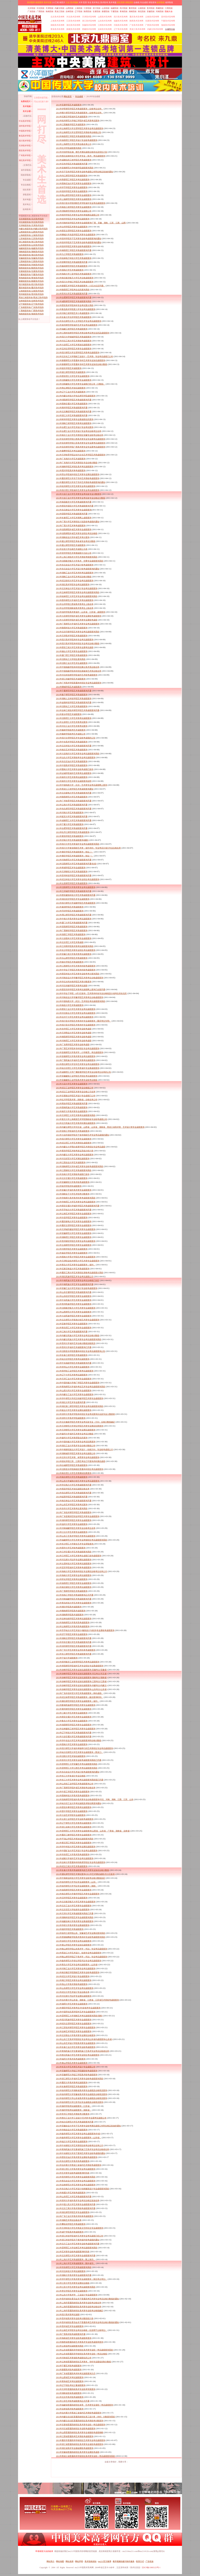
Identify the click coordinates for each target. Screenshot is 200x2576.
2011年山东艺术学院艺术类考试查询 (72, 1504)
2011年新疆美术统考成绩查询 (69, 2369)
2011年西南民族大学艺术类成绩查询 (72, 1107)
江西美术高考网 (105, 25)
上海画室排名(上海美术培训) (31, 235)
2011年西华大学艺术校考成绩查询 (71, 1548)
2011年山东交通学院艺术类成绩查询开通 (73, 1292)
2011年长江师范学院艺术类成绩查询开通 (73, 1654)
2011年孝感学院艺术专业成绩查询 (71, 867)
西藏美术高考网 (89, 29)
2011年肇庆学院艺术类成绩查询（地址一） (74, 856)
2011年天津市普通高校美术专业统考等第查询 (75, 2389)
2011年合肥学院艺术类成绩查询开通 (72, 828)
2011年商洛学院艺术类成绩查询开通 (72, 1103)
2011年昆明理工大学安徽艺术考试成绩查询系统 (76, 1764)
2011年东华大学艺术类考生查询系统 (72, 1508)
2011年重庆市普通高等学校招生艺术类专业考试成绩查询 (80, 2440)
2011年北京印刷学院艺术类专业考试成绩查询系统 (77, 632)
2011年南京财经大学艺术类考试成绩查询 (73, 1587)
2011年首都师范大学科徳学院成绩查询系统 (74, 168)
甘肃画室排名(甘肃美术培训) (31, 271)
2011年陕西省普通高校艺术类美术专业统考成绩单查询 (79, 2342)
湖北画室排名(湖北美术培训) (31, 255)
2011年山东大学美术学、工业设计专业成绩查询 (76, 2295)
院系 (85, 2)
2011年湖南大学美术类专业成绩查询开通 (73, 2275)
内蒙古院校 (59, 8)
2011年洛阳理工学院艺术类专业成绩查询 (73, 1583)
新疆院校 (106, 11)
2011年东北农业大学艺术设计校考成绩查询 (74, 565)
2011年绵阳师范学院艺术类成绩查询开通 (73, 400)
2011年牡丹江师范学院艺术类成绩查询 (73, 832)
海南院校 (49, 11)
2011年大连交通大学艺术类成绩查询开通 (73, 1736)
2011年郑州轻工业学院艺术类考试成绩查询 (74, 1371)
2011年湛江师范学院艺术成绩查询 (71, 372)
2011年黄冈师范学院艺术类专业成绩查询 (73, 1709)
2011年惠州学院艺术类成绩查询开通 (72, 407)
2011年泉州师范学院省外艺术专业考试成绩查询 (76, 325)
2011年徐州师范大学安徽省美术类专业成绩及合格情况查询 (81, 2094)
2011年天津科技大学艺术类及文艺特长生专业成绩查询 (79, 2228)
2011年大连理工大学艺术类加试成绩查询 (73, 345)
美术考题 (112, 2)
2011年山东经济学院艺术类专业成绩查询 (73, 1296)
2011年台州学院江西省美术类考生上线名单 (74, 604)
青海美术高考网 (57, 29)
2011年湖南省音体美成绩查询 (69, 2393)
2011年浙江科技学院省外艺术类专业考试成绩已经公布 (79, 2236)
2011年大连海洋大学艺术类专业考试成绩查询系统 (77, 753)
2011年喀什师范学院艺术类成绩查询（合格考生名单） (79, 113)
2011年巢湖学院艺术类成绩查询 (70, 907)
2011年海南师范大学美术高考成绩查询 (73, 1622)
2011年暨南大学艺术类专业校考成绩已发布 (74, 769)
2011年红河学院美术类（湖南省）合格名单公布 (76, 1099)
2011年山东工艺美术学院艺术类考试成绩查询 (75, 1536)
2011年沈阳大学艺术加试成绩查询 (71, 1756)
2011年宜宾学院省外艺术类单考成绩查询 (73, 1567)
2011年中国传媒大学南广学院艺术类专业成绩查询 (77, 1383)
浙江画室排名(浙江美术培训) (31, 242)
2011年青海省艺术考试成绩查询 (70, 2381)
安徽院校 (151, 11)
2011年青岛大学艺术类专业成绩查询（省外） (75, 1265)
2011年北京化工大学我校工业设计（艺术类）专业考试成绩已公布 (84, 356)
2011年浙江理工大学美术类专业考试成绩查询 (75, 2169)
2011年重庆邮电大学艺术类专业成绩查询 (73, 1221)
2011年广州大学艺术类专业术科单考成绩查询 (75, 1650)
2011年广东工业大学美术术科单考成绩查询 (74, 2216)
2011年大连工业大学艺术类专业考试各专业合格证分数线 (80, 498)
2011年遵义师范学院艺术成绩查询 (71, 545)
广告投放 (149, 2561)
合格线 (137, 2)
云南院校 (142, 8)
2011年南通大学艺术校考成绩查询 (71, 2193)
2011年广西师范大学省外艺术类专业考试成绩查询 (77, 624)
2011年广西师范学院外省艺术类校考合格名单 (75, 1788)
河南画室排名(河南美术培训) (31, 265)
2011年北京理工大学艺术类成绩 (70, 942)
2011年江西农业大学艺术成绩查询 (71, 1162)
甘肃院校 (96, 11)
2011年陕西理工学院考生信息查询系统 (73, 289)
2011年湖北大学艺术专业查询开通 (71, 1402)
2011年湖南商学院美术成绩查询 (70, 1615)
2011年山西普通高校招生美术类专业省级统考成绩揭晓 (79, 2432)
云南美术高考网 (152, 17)
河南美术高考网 (121, 25)
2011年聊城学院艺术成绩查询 (69, 687)
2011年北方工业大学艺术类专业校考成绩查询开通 (77, 2244)
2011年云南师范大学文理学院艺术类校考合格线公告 (78, 132)
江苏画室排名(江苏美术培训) (31, 238)
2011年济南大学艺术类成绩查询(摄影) (72, 840)
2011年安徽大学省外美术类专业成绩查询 (73, 1190)
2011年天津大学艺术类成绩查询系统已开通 (74, 1913)
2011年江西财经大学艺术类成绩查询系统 (73, 1170)
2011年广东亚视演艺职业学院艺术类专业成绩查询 (77, 1516)
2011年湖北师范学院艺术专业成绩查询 (73, 2212)
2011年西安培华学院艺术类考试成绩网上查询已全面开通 (80, 989)
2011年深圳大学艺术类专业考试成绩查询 (73, 1941)
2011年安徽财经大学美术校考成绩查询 (73, 1182)
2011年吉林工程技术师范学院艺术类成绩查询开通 (77, 710)
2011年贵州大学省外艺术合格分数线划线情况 (75, 1343)
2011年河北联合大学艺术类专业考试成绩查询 (75, 1013)
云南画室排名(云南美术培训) (31, 291)
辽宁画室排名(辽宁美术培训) (31, 304)
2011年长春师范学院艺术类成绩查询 (72, 2086)
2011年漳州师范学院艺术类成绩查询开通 (73, 1646)
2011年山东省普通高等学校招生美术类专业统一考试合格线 (81, 2354)
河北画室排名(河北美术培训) (31, 222)
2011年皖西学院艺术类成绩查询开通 (72, 1497)
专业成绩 (144, 2)
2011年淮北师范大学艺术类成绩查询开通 (73, 1493)
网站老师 (69, 2561)
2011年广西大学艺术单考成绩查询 (71, 525)
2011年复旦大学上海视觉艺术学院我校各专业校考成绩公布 (81, 1119)
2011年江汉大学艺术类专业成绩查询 (72, 1532)
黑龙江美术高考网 (137, 29)
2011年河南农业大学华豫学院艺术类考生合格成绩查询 (79, 978)
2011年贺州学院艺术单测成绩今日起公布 (73, 553)
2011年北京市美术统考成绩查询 (70, 2397)
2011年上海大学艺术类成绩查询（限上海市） (75, 2259)
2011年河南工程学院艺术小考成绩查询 (73, 313)
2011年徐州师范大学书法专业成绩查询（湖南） (76, 1886)
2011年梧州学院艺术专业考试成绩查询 (73, 219)
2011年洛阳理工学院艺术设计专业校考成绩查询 (76, 140)
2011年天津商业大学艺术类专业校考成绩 (73, 1033)
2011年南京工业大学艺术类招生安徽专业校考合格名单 (79, 435)
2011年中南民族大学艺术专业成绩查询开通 (74, 1284)
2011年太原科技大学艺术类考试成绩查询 (73, 1563)
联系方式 (140, 2561)
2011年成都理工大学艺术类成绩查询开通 (73, 820)
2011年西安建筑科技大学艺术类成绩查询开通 (75, 895)
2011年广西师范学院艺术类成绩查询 (72, 1591)
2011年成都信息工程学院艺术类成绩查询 (73, 160)
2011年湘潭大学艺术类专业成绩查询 (72, 2004)
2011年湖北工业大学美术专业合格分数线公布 (75, 1445)
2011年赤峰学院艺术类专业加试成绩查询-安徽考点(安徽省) (81, 1670)
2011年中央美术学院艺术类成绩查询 (72, 742)
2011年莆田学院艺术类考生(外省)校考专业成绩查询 (78, 2008)
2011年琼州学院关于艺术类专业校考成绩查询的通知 (78, 238)
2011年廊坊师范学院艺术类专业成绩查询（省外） (77, 1701)
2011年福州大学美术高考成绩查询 (71, 2059)
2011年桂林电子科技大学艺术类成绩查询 (73, 258)
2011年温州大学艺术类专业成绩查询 (72, 1524)
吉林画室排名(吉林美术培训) (31, 301)
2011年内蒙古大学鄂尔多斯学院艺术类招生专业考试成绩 (80, 1147)
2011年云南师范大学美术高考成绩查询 (73, 1626)
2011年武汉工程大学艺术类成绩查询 (72, 1866)
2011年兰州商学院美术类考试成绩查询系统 (74, 946)
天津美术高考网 (89, 17)
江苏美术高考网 (73, 21)
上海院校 (78, 8)
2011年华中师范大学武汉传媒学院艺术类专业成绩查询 (79, 1398)
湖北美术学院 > (25, 160)
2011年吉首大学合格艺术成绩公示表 (72, 549)
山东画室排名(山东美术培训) (31, 245)
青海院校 (124, 11)
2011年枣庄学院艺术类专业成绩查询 (72, 2291)
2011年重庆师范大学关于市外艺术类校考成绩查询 (77, 478)
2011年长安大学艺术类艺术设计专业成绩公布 (75, 2067)
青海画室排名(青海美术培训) (31, 278)
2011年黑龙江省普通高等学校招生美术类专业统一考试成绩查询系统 (85, 2456)
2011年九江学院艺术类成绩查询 (70, 254)
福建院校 (115, 8)
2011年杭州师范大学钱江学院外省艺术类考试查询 (77, 120)
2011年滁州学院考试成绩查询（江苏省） (73, 2106)
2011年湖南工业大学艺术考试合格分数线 (73, 577)
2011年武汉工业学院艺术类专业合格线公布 (74, 1088)
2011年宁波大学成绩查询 (67, 1658)
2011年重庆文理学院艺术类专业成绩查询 (73, 1225)
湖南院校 (133, 11)
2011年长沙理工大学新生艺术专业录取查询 (75, 1544)
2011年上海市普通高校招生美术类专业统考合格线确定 (79, 2310)
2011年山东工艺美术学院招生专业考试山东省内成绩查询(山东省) (84, 2039)
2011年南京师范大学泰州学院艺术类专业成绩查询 (77, 1894)
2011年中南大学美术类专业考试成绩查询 (73, 919)
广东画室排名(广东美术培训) (31, 307)
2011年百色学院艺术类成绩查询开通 (72, 164)
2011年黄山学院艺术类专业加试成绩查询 (73, 1945)
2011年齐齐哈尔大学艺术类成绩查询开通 (73, 1210)
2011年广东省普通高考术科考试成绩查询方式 (75, 2373)
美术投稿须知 (90, 2561)
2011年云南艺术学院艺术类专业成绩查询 (73, 1213)
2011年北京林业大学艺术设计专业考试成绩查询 (76, 588)
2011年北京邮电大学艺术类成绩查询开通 (73, 793)
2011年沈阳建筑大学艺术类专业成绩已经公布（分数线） (80, 384)
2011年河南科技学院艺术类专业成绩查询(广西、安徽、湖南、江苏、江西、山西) (91, 223)
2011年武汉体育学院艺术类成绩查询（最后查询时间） (79, 1697)
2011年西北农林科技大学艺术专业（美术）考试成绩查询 (80, 156)
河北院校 (40, 8)
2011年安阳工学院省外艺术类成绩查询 (73, 1131)
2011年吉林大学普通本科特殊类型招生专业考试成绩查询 (80, 1862)
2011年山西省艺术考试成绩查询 (70, 2377)
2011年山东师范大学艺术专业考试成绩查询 (74, 1988)
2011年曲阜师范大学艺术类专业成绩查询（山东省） (78, 2137)
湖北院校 (142, 11)
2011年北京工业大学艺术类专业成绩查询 (73, 1905)
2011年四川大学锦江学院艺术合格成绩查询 (74, 282)
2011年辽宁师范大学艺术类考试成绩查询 (73, 1823)
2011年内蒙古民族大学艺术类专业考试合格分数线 (77, 1335)
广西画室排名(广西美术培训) (31, 310)
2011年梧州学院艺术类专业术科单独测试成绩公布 (77, 215)
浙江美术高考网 (89, 21)
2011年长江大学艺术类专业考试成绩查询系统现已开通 (79, 1780)
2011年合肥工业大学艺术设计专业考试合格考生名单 (78, 431)
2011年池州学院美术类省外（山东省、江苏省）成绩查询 (80, 612)
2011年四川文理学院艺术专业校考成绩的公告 (75, 738)
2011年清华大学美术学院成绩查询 (71, 1418)
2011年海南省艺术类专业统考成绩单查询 (73, 2338)
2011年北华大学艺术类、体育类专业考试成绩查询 (77, 1457)
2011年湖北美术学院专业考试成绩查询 (73, 584)
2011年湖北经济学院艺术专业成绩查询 (73, 899)
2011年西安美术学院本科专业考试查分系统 (74, 305)
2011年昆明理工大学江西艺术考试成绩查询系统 (76, 1768)
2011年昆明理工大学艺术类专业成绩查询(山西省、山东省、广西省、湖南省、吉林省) (93, 1831)
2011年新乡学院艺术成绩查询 (69, 714)
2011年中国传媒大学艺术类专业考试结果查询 (75, 1442)
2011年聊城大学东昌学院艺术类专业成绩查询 (75, 234)
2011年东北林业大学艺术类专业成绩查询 (73, 510)
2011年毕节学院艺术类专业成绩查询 (72, 187)
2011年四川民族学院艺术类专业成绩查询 (73, 2020)
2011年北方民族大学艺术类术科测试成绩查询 (75, 1123)
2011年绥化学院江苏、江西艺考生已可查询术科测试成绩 (80, 1461)
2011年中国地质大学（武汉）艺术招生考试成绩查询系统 (80, 1001)
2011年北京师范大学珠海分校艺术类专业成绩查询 (77, 1320)
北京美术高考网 (57, 17)
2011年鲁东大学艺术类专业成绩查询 (72, 1721)
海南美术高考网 (168, 25)
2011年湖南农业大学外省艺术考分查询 (73, 537)
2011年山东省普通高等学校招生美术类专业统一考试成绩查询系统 (84, 2350)
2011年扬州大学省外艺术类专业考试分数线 (74, 1434)
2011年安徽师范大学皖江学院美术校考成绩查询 (76, 2075)
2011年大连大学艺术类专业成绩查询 (72, 1084)
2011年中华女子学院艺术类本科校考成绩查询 (75, 970)
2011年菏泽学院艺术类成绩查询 (70, 911)
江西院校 (169, 8)
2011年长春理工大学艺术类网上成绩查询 (73, 518)
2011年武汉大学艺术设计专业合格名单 (73, 1992)
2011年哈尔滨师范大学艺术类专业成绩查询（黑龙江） (79, 1752)
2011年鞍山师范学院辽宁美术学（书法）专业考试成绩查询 (81, 1957)
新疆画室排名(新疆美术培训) (31, 281)
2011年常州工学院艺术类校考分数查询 (73, 2114)
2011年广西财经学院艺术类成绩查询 (72, 930)
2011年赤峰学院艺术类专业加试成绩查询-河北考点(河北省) (81, 1673)
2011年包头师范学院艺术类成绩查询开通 (73, 808)
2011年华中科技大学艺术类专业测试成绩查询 (75, 1846)
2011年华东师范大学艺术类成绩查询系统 (73, 2267)
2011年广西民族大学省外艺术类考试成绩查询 (75, 1060)
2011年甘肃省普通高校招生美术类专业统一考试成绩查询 (80, 2424)
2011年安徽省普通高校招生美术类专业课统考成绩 (77, 2452)
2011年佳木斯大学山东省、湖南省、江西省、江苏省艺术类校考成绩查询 (87, 2000)
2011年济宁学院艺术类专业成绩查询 (72, 1634)
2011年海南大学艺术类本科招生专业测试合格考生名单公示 (81, 1571)
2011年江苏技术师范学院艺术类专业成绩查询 (75, 2027)
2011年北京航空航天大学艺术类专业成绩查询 (75, 1902)
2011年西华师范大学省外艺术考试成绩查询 (74, 600)
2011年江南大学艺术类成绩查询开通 (72, 1331)
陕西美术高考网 (136, 21)
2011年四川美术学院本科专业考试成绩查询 (74, 639)
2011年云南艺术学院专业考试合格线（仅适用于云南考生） (81, 2330)
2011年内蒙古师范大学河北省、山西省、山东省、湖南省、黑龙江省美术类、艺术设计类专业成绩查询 (100, 1127)
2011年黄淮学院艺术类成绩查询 (70, 836)
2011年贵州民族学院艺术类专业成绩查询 (73, 1304)
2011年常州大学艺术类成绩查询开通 (72, 293)
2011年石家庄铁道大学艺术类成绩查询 (73, 1269)
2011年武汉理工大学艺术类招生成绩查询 (73, 1143)
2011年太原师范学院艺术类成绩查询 (72, 883)
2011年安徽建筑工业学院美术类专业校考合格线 (76, 1080)
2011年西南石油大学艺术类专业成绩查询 (73, 183)
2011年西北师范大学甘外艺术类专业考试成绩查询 (77, 1064)
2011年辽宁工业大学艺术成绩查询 (71, 392)
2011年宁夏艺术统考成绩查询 (69, 2366)
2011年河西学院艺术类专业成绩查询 (72, 1249)
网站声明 (79, 2561)
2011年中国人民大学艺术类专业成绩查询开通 (75, 2204)
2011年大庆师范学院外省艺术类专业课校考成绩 (76, 620)
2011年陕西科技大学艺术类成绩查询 (72, 628)
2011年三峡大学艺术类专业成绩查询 (72, 1713)
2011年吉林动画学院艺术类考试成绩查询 (73, 1618)
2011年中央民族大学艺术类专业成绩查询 (73, 1300)
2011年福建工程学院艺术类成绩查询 (72, 329)
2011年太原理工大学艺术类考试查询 (72, 722)
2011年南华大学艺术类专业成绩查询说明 (73, 781)
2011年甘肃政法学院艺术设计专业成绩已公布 (75, 1096)
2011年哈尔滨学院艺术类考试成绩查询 (73, 1359)
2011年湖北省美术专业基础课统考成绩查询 (74, 2448)
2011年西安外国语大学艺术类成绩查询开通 (74, 506)
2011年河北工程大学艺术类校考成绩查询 (73, 341)
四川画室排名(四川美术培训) (31, 284)
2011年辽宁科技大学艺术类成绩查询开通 (73, 1732)
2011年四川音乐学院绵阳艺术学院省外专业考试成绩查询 (80, 203)
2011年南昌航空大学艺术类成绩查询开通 (73, 502)
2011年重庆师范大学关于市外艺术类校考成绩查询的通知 (80, 482)
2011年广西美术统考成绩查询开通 (71, 2334)
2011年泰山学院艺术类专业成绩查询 (72, 2063)
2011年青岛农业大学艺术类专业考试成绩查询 (75, 2181)
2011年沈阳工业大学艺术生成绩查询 (72, 663)
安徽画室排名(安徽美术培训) (31, 258)
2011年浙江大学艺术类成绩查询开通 (72, 415)
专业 (89, 2)
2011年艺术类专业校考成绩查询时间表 (73, 2173)
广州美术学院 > (25, 155)
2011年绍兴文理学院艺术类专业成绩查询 (73, 2023)
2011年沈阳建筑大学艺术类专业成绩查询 (73, 380)
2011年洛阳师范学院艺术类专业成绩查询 (73, 1890)
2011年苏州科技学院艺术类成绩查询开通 (73, 875)
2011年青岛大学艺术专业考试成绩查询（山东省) (77, 1964)
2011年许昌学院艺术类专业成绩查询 (72, 1217)
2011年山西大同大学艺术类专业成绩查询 (73, 1390)
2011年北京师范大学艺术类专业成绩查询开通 (75, 2255)
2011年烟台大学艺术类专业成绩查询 (72, 651)
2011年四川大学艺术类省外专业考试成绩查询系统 (77, 844)
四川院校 (124, 8)
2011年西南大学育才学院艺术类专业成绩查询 (75, 1257)
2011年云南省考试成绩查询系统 (70, 2346)
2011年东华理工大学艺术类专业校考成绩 (73, 1029)
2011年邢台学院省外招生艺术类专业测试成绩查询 (77, 474)
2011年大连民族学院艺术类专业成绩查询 (73, 1316)
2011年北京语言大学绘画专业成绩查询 (73, 1909)
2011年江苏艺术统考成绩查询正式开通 (73, 2401)
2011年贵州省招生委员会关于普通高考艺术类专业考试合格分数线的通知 (87, 2299)
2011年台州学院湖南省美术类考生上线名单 (74, 608)
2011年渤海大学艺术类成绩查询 (70, 270)
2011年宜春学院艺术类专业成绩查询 (72, 1324)
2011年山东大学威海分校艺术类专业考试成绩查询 (78, 1481)
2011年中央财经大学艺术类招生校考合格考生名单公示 (79, 2145)
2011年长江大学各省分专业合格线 (71, 1776)
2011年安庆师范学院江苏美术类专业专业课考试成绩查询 (80, 443)
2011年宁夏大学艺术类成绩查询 (70, 824)
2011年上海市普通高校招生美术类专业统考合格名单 (78, 2303)
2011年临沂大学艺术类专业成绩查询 (72, 2141)
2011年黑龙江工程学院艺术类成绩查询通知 (74, 789)
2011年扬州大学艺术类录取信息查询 (72, 1438)
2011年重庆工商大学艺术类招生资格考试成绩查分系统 (79, 1272)
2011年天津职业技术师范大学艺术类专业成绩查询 (77, 1261)
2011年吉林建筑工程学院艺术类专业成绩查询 (75, 1729)
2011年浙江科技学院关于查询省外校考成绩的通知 (77, 2240)
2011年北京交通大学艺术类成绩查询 (72, 1178)
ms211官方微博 (104, 2561)
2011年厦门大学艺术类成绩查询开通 (72, 923)
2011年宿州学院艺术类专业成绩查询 (72, 191)
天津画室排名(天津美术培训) (31, 225)
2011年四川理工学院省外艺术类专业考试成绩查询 (77, 490)
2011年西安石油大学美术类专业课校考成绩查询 (76, 2157)
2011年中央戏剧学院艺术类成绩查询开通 (73, 1363)
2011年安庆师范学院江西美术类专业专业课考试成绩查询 (80, 439)
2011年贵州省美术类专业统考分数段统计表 (74, 2318)
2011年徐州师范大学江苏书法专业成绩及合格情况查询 (79, 2102)
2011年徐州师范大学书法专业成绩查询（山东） (76, 1882)
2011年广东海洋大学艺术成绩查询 (71, 459)
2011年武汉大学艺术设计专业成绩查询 (73, 1976)
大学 (80, 2)
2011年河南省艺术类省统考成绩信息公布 (73, 2358)
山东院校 (106, 8)
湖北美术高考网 (73, 25)
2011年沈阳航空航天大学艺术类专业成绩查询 (75, 1308)
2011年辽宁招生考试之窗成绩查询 (71, 2385)
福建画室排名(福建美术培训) (31, 248)
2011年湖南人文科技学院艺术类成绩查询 (73, 698)
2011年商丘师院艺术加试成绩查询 (71, 388)
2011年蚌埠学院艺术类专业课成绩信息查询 (74, 419)
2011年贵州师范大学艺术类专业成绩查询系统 (75, 2177)
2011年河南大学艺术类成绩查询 (70, 812)
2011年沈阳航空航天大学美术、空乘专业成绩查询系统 (79, 561)
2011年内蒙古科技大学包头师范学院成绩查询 (75, 396)
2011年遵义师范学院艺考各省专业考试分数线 (75, 541)
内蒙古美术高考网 (155, 29)
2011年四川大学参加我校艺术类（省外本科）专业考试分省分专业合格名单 (88, 848)
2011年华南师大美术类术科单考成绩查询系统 (75, 1198)
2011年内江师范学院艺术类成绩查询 (72, 175)
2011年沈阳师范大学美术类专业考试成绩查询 (75, 887)
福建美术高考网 (121, 21)
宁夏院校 (115, 11)
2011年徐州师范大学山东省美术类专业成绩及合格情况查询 (81, 2098)
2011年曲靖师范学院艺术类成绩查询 (72, 266)
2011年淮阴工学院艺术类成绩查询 (71, 934)
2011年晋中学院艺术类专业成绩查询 (72, 1811)
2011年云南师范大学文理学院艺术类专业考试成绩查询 (79, 128)
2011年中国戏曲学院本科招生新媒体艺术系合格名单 (78, 671)
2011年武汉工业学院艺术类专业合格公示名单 (75, 1092)
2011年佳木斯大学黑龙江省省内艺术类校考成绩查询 (78, 2165)
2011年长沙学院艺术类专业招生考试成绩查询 (75, 950)
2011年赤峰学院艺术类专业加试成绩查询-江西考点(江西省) (81, 1681)
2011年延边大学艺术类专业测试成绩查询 (73, 1410)
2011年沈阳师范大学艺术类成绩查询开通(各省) (76, 864)
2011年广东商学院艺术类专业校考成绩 (73, 1044)
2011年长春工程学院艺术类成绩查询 (72, 1355)
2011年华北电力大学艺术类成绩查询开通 (73, 1485)
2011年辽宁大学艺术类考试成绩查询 (72, 1375)
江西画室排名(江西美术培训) (31, 261)
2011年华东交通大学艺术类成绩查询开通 (73, 1642)
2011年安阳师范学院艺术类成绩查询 (72, 926)
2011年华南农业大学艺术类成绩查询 (72, 2130)
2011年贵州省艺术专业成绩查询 (70, 2326)
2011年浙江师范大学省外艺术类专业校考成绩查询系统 (79, 2078)
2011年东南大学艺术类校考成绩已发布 (73, 1174)
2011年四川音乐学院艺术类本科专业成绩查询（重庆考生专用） (83, 1021)
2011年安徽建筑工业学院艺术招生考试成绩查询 (76, 1076)
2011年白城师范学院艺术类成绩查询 (72, 1465)
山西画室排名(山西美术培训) (31, 232)
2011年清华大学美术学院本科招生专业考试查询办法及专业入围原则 (85, 1414)
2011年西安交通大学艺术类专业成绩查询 (73, 1717)
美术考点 (96, 2)
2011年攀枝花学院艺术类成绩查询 (71, 2224)
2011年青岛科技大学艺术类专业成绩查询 (73, 1603)
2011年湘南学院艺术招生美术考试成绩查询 (74, 466)
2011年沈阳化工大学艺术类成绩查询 (72, 706)
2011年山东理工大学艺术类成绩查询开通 (73, 2196)
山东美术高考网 (105, 21)
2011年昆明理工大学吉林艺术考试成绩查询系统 (76, 2248)
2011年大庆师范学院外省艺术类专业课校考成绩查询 (78, 616)
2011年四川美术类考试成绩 (68, 2314)
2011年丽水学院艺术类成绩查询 (70, 962)
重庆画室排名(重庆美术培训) (31, 288)
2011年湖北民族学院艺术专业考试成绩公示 (74, 1276)
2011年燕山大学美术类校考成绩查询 (72, 1984)
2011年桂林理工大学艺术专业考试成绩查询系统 (76, 596)
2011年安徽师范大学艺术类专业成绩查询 (73, 1233)
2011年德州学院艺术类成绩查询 (70, 1929)
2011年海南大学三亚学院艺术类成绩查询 (73, 274)
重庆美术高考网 (136, 17)
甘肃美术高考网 (152, 21)
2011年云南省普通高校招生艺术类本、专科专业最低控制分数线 (83, 2362)
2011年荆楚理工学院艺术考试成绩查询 (73, 179)
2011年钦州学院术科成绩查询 (69, 1186)
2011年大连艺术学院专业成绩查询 (71, 1815)
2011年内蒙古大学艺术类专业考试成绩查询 (74, 1154)
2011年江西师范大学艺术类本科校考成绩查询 (75, 966)
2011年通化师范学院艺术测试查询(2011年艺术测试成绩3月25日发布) (85, 1874)
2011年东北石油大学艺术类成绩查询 (72, 761)
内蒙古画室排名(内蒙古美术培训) (33, 229)
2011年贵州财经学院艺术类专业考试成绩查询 (75, 1241)
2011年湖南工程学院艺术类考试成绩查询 (73, 423)
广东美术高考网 (136, 25)
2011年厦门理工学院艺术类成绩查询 (72, 655)
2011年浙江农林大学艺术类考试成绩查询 (73, 1827)
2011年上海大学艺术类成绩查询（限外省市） (75, 2263)
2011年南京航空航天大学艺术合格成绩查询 (74, 278)
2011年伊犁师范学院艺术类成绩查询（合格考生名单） (79, 109)
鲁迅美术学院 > (25, 136)
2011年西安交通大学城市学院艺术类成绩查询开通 (77, 1206)
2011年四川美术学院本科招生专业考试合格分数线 (77, 643)
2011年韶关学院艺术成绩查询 (69, 368)
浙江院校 (96, 8)
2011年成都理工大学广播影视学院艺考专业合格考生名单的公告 (83, 1072)
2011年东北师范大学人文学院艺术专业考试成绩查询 (78, 321)
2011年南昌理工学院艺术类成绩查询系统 (73, 136)
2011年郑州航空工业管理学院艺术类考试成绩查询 (77, 1662)
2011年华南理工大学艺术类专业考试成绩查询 (75, 1202)
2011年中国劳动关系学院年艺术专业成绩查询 (75, 2012)
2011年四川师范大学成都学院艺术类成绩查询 (75, 903)
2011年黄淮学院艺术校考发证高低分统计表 (74, 1151)
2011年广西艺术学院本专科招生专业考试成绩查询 (77, 1048)
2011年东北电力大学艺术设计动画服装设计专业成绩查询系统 (82, 2189)
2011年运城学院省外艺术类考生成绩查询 (73, 773)
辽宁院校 (78, 11)
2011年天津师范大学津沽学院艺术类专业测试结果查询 (79, 1426)
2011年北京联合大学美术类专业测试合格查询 (75, 2035)
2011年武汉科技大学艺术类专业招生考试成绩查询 (77, 879)
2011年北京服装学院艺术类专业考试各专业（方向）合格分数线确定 (85, 1422)
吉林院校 (69, 11)
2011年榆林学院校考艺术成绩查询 (71, 730)
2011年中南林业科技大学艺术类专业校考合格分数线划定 (80, 1878)
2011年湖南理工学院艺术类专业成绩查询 (73, 1237)
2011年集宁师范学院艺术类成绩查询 (72, 694)
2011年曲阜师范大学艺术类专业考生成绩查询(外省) (78, 2134)
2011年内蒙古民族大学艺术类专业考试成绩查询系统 (78, 1339)
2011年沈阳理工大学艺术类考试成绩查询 (73, 718)
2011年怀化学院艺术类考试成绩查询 (72, 1579)
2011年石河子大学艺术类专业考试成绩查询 (74, 1017)
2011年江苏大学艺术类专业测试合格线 (73, 2283)
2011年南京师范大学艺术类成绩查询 (72, 1477)
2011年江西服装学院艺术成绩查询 (71, 124)
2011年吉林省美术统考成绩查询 (70, 2409)
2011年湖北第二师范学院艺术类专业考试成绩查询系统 (79, 1406)
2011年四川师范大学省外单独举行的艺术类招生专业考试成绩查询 (84, 1748)
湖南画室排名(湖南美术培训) (31, 251)
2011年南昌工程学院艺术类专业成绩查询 (73, 207)
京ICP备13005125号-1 (151, 2567)
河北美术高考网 (73, 17)
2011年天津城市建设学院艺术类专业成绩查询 (75, 1229)
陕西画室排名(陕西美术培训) (31, 268)
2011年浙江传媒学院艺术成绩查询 (71, 679)
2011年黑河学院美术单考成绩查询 (71, 470)
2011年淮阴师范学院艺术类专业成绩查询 (73, 1725)
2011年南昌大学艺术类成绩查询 (70, 1005)
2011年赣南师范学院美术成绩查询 (71, 1611)
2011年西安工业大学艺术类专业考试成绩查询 (75, 1009)
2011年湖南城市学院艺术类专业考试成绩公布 (75, 1453)
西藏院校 (160, 8)
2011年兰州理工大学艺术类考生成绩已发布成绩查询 (78, 1556)
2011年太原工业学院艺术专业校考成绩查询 (74, 1819)
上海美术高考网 (57, 21)
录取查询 (152, 2)
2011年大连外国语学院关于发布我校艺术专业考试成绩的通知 (82, 1135)
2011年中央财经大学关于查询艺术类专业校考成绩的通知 (80, 2153)
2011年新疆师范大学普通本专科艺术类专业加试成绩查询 (80, 360)
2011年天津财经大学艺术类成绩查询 (72, 871)
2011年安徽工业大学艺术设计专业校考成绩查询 (76, 1288)
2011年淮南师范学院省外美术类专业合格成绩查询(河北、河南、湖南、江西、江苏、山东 (94, 1799)
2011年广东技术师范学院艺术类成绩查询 (73, 1512)
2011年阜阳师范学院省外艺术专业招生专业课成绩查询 (79, 1666)
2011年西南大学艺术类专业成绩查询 (72, 1744)
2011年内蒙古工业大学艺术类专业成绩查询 (74, 1394)
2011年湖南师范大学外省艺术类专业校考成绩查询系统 (79, 1166)
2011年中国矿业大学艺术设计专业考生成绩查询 (76, 1850)
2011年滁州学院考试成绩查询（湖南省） (73, 2110)
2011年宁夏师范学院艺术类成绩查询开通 (73, 691)
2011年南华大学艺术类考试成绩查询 (72, 777)
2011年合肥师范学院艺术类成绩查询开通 (73, 297)
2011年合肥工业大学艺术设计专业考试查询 (74, 427)
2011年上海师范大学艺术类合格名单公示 (73, 144)
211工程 (55, 2)
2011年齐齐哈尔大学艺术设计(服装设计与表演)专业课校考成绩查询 (85, 1630)
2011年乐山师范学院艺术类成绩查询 (72, 958)
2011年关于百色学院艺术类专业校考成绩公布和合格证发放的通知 (84, 172)
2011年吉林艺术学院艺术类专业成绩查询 (73, 2031)
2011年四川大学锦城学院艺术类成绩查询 (73, 337)
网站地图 (60, 2561)
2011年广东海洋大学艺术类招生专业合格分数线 (76, 462)
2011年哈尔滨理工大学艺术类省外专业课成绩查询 (77, 1068)
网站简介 (50, 2561)
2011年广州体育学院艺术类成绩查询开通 (73, 801)
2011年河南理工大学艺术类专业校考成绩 (73, 1040)
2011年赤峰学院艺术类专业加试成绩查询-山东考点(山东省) (81, 1689)
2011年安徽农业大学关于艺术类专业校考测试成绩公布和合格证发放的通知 (88, 2126)
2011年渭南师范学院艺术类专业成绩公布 (73, 211)
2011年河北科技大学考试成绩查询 (71, 2271)
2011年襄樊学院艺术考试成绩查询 (71, 451)
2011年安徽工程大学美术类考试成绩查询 (73, 954)
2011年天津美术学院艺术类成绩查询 (72, 635)
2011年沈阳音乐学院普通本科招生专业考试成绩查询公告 (80, 1351)
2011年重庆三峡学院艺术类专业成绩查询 (73, 1835)
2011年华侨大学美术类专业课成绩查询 (73, 1925)
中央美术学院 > (25, 121)
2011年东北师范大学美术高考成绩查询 (73, 2161)
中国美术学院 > (25, 131)
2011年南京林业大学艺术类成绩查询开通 (73, 1500)
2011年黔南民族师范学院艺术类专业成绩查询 (75, 1705)
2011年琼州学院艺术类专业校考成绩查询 (73, 246)
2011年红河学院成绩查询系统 (69, 148)
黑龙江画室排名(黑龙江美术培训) (33, 297)
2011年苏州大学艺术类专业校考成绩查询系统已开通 (78, 1760)
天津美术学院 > (25, 145)
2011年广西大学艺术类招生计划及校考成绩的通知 (77, 521)
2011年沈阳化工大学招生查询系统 (71, 659)
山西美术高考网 (105, 17)
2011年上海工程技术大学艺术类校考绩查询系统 (76, 557)
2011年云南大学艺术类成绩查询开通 (72, 805)
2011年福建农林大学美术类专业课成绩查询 (74, 1921)
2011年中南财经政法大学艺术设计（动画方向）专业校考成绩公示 (84, 1449)
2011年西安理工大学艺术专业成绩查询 (73, 376)
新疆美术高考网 (73, 29)
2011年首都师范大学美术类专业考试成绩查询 (75, 1056)
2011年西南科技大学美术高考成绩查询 (73, 1795)
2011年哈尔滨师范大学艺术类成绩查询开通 (74, 2122)
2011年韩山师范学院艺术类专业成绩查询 (73, 195)
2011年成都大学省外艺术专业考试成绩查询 (74, 1858)
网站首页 (68, 96)
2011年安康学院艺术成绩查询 (69, 105)
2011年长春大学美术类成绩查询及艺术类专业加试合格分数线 (82, 1870)
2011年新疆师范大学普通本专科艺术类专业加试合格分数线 (81, 364)
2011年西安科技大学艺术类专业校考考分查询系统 (77, 974)
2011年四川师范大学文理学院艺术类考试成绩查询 (77, 352)
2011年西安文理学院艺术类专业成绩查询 (73, 231)
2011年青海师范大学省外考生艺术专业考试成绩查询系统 (80, 1386)
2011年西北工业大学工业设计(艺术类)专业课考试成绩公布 (81, 2118)
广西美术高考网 (152, 25)
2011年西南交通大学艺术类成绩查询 (72, 404)
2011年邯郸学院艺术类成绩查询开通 (72, 262)
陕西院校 (87, 11)
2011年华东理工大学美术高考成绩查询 (73, 1854)
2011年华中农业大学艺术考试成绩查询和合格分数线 (78, 1740)
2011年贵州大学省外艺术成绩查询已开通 (73, 1347)
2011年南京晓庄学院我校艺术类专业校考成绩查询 (77, 1972)
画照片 (62, 2)
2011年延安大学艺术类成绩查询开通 (72, 816)
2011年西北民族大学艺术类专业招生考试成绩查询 (77, 2055)
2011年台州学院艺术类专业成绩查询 (72, 227)
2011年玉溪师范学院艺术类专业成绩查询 (73, 1245)
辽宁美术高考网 (121, 29)
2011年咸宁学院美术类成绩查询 (70, 2232)
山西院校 (69, 8)
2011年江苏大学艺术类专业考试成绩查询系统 (75, 2287)
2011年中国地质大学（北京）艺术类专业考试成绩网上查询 (81, 785)
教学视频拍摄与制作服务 (123, 2561)
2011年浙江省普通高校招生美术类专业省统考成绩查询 (79, 2444)
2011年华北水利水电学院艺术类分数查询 (73, 981)
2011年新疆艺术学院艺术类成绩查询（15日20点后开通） (80, 286)
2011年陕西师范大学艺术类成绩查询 (72, 797)
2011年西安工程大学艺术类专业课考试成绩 (74, 647)
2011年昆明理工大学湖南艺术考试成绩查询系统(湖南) (79, 2016)
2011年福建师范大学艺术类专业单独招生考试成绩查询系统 (81, 1540)
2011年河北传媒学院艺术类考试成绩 (72, 985)
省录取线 (169, 2)
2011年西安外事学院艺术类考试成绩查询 (73, 1807)
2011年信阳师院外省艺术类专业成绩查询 (73, 529)
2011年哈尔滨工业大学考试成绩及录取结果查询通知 (78, 1803)
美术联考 (104, 2)
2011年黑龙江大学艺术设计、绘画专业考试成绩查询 (78, 1953)
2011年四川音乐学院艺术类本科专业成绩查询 (75, 1025)
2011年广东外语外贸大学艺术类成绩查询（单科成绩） (79, 1693)
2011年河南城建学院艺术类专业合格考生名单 (75, 1528)
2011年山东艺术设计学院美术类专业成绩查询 (75, 2043)
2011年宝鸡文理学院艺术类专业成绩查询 (73, 348)
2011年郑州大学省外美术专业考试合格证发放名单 (77, 2200)
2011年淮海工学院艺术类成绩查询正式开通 (74, 1595)
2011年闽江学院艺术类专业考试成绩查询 (73, 1980)
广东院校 (31, 11)
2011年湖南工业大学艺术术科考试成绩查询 (74, 573)
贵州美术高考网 (168, 17)
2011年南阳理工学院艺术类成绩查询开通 (73, 250)
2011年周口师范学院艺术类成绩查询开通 (73, 915)
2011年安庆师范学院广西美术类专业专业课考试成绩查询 (80, 447)
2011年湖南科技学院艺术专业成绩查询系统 (74, 1917)
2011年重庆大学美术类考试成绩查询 (72, 2082)
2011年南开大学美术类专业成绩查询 (72, 1111)
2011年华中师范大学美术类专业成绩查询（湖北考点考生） (81, 2279)
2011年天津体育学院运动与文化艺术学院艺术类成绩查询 (80, 455)
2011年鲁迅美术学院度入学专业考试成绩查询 (75, 309)
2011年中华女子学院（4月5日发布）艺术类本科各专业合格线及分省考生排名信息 (91, 993)
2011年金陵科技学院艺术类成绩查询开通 (73, 702)
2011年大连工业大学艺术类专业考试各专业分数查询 (78, 494)
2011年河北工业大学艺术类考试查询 (72, 726)
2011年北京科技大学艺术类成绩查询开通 (73, 746)
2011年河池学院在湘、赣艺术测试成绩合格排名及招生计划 (81, 152)
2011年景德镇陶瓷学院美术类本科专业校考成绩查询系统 (80, 1937)
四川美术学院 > (25, 141)
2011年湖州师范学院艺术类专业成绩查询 (73, 1520)
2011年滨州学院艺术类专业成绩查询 (72, 1898)
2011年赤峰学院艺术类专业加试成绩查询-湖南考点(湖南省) (81, 1677)
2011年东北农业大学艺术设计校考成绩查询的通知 (77, 569)
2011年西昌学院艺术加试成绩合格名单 (73, 1489)
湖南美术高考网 (57, 25)
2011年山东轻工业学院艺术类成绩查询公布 (74, 1784)
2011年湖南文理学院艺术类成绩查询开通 (73, 1638)
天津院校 (49, 8)
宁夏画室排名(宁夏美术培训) (31, 274)
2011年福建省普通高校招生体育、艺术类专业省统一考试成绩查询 (84, 2405)
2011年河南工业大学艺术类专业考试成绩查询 (75, 1968)
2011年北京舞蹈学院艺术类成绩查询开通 (73, 411)
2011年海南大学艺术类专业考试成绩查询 (73, 1575)
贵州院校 (151, 8)
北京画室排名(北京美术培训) (31, 219)
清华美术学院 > (25, 126)
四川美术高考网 (121, 17)
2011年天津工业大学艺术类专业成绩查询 (73, 1379)
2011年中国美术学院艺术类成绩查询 (72, 765)
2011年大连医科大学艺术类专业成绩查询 (73, 938)
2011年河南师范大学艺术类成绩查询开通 (73, 860)
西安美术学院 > (25, 150)
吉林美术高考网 (105, 29)
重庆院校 (133, 8)
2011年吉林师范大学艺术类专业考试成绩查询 (75, 2185)
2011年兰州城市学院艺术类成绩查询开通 (73, 891)
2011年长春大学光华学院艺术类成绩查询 (73, 317)
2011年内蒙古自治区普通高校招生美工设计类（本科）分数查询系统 (85, 2417)
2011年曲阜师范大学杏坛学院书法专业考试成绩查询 (78, 1961)
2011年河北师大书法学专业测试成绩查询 (73, 1559)
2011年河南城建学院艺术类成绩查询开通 (73, 1599)
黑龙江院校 (59, 11)
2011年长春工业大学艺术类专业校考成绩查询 (75, 2047)
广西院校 (40, 11)
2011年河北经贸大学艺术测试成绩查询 (73, 1158)
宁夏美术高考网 (168, 21)
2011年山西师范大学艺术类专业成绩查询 (73, 1312)
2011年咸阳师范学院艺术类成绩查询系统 (73, 301)
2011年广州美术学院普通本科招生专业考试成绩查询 (78, 683)
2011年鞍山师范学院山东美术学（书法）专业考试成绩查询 (81, 1949)
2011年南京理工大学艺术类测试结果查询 (73, 1473)
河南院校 (160, 11)
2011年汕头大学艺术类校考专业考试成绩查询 (75, 757)
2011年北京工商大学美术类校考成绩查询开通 (75, 2208)
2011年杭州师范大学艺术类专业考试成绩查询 (75, 486)
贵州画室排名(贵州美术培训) (31, 294)
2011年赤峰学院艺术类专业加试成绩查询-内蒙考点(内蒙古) (81, 1685)
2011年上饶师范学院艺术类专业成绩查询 (73, 199)
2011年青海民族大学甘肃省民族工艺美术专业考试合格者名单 (82, 2051)
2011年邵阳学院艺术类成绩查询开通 (72, 514)
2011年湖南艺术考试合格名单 (69, 2220)
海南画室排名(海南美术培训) (31, 314)
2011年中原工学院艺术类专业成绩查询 (73, 1791)
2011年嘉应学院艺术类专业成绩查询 (72, 1253)
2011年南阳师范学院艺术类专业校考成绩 (73, 1037)
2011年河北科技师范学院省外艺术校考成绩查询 (76, 675)
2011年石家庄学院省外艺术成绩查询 (72, 116)
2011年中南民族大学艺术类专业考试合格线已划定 (77, 1280)
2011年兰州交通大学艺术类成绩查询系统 (73, 1552)
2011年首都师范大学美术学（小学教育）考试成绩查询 (79, 1052)
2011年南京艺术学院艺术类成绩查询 (72, 750)
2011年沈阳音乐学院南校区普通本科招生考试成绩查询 (79, 1469)
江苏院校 (87, 8)
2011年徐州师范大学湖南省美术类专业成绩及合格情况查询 (81, 2090)
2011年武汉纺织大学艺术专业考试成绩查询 (74, 580)
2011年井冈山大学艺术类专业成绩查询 (73, 1367)
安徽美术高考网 (89, 25)
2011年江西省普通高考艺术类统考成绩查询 (74, 2436)
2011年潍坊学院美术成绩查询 (69, 1607)
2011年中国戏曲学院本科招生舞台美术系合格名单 (77, 667)
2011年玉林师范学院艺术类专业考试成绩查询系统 (77, 592)
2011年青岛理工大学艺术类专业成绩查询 (73, 1327)
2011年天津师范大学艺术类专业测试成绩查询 (75, 1430)
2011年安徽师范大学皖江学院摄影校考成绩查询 (76, 2071)
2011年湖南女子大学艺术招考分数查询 (73, 1194)
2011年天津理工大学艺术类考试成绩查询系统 (75, 1115)
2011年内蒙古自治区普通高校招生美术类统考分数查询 (79, 2421)
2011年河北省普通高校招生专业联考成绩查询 (75, 2428)
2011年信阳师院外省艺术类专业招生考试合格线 (76, 533)
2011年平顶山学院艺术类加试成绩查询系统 (74, 1839)
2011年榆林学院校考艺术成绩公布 (71, 734)
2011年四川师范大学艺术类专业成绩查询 (73, 1139)
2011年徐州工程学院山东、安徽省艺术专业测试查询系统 (80, 1933)
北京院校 (31, 8)
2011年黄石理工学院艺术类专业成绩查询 (73, 1843)
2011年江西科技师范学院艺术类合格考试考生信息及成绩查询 (82, 333)
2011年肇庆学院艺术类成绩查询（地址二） (74, 852)
